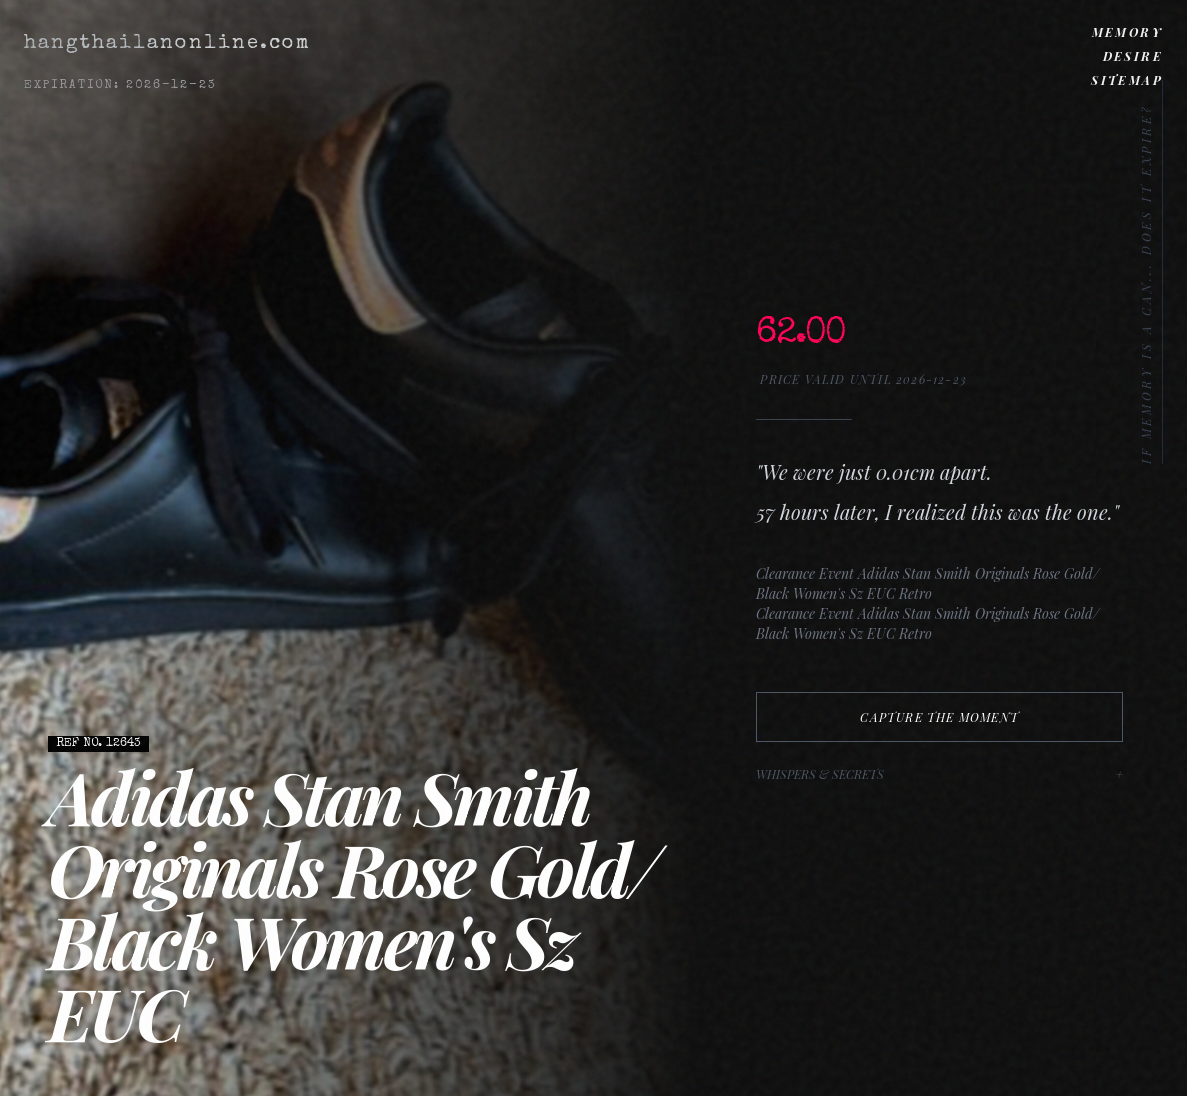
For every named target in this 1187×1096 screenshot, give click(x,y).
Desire (1133, 56)
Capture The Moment (939, 717)
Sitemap (1127, 80)
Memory (1127, 32)
